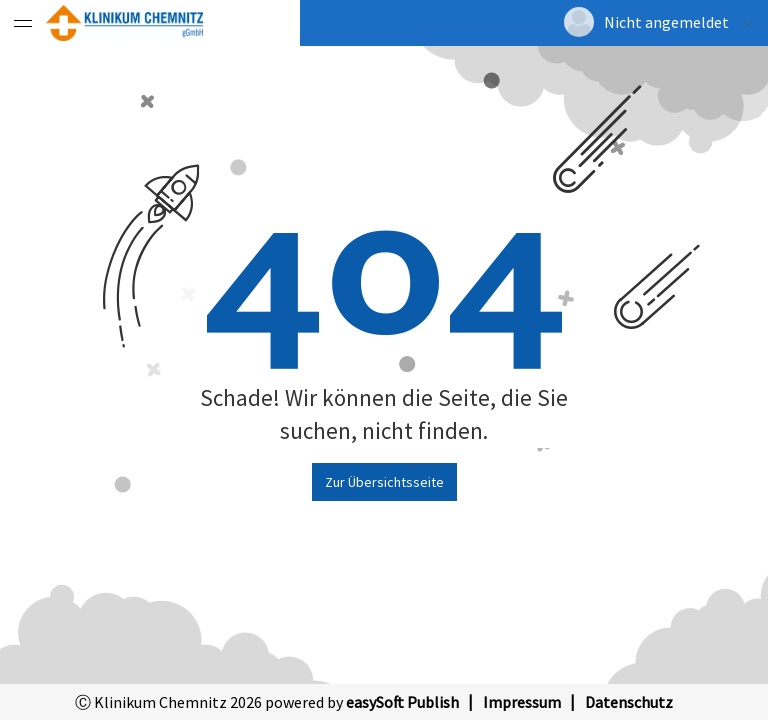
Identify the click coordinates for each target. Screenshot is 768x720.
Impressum (522, 702)
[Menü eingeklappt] (23, 23)
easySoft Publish (402, 702)
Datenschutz (629, 702)
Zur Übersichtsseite (384, 482)
